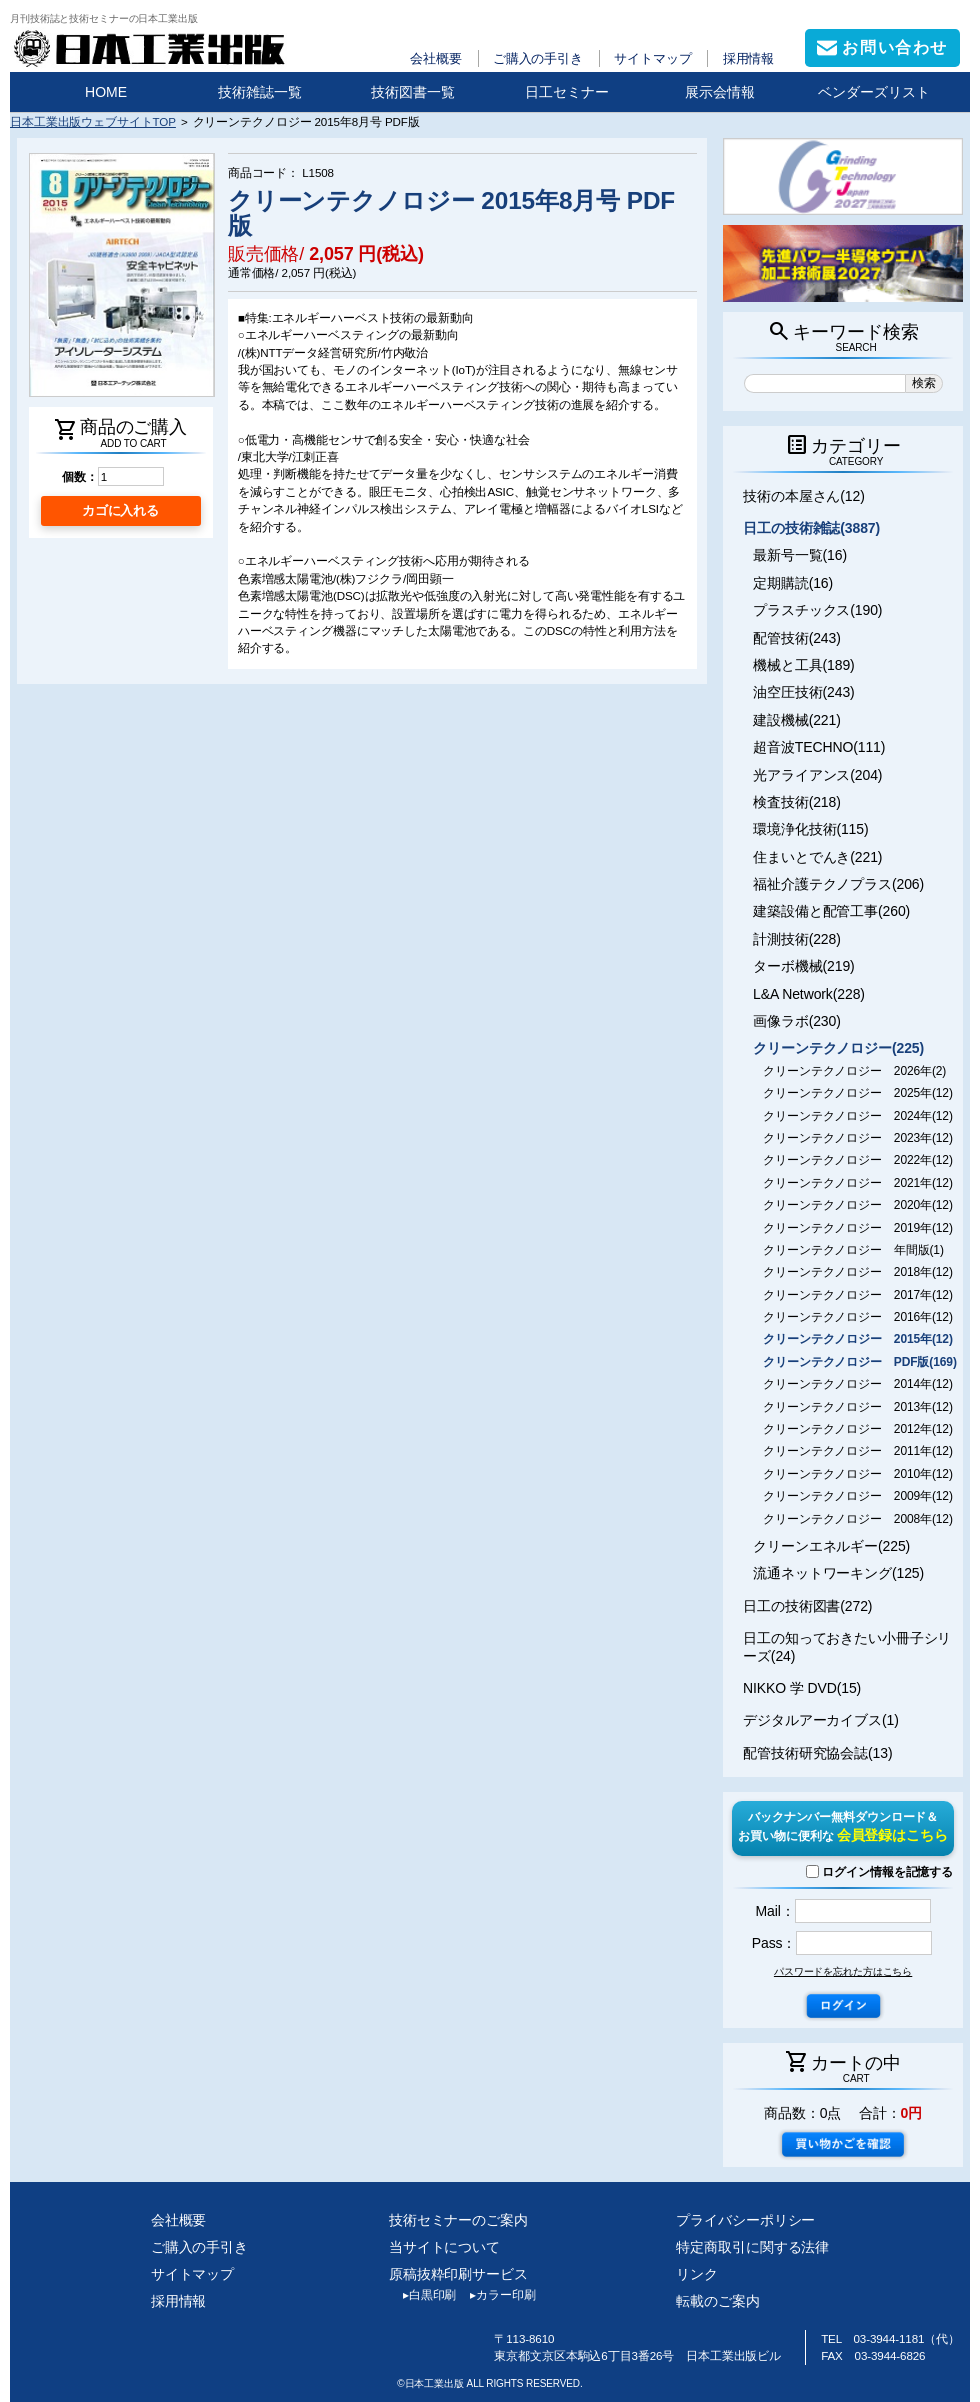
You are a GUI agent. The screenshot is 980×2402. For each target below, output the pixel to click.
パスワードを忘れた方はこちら (843, 1971)
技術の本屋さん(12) (804, 496)
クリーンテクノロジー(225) (838, 1048)
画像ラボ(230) (797, 1021)
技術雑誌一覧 (260, 92)
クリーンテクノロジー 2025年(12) (858, 1093)
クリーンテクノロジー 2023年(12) (858, 1138)
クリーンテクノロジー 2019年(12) (858, 1228)
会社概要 (436, 58)
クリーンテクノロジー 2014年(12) (858, 1384)
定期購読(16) (793, 583)
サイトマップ (652, 58)
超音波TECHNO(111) (819, 747)
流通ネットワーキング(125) (838, 1573)
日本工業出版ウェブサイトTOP (93, 121)
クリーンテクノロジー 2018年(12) (858, 1272)
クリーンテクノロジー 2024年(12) (858, 1116)
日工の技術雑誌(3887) (811, 528)
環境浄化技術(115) (810, 829)
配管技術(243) (797, 638)
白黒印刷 (422, 2295)
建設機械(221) (797, 720)
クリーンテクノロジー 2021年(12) (858, 1183)
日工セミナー (567, 92)
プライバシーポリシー (745, 2220)
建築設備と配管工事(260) (831, 911)
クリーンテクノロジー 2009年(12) (858, 1496)
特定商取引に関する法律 (752, 2247)
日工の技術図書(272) (807, 1606)
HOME (106, 92)
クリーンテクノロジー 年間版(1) (853, 1250)
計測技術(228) (797, 939)
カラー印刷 (495, 2295)
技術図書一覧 (413, 92)
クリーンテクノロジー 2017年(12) (858, 1295)
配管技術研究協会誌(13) (817, 1753)
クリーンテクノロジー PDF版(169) (860, 1362)
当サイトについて (444, 2247)
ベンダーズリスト (874, 92)
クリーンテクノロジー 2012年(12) (858, 1429)
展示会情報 (720, 92)
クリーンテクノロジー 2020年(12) (858, 1205)
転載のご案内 (717, 2301)
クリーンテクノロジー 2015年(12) (858, 1339)
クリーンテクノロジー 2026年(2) (854, 1071)
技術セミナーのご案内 (458, 2220)
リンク (697, 2274)
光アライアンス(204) (817, 775)
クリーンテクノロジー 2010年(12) (858, 1474)
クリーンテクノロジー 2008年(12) (858, 1519)
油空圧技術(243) (804, 692)
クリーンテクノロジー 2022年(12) (858, 1160)
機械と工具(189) (804, 665)
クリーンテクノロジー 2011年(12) (858, 1451)
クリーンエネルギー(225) (831, 1546)
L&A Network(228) (809, 994)
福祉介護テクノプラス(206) (838, 884)
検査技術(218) (797, 802)
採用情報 (749, 58)
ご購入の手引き (538, 58)
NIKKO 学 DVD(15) (802, 1688)
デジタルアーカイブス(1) (821, 1720)
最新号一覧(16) (800, 555)
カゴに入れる (120, 510)
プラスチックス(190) (817, 610)
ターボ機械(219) (804, 966)
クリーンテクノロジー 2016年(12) (858, 1317)
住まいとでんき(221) (817, 857)
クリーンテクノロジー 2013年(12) (858, 1407)
